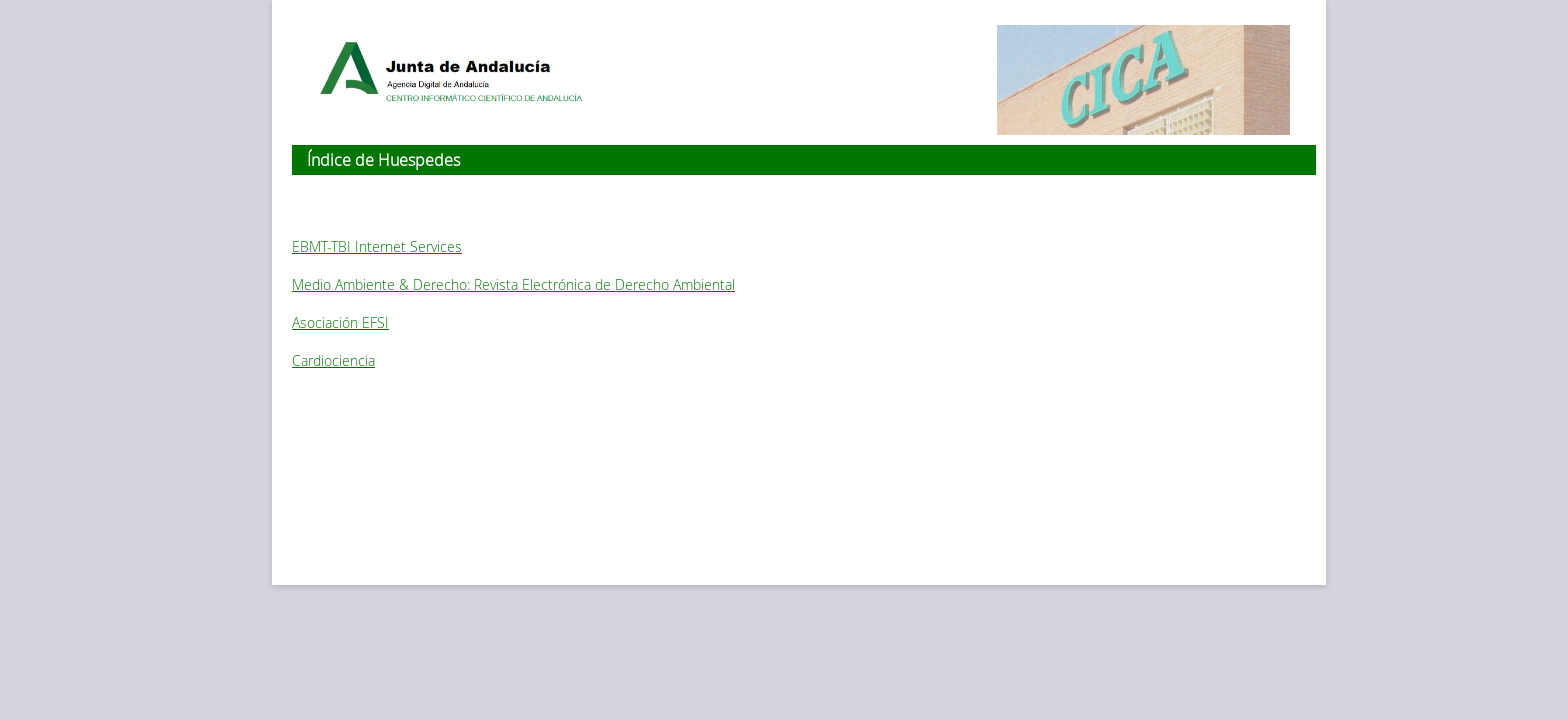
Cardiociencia (333, 360)
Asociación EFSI (340, 322)
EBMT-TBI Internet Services (377, 246)
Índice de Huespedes (383, 160)
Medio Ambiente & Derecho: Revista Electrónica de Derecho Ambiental (513, 284)
